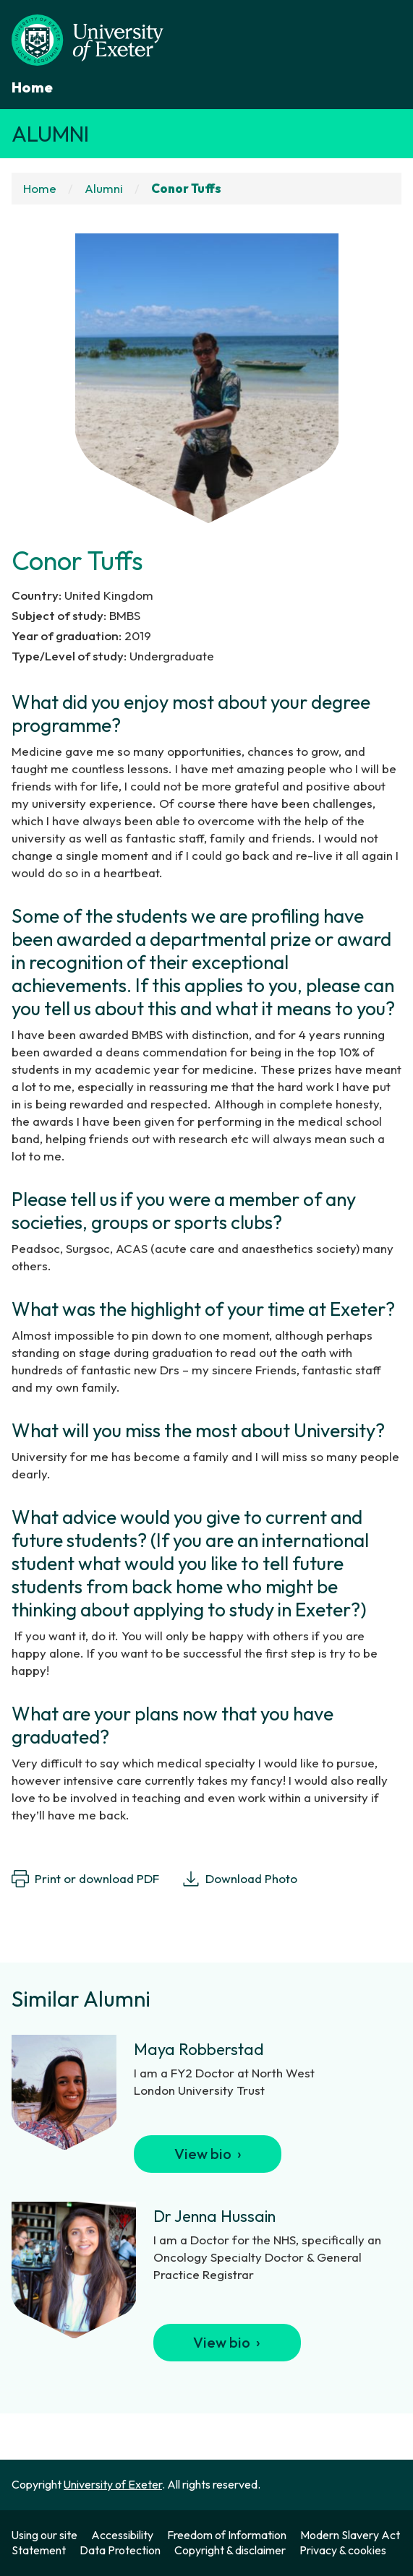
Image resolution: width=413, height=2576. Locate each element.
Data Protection (120, 2550)
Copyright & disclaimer (230, 2550)
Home (32, 87)
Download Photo (239, 1878)
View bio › (208, 2154)
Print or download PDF (85, 1878)
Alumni (50, 133)
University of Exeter (113, 2484)
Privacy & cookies (342, 2550)
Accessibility (122, 2535)
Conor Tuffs (186, 188)
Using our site (44, 2535)
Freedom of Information (226, 2535)
